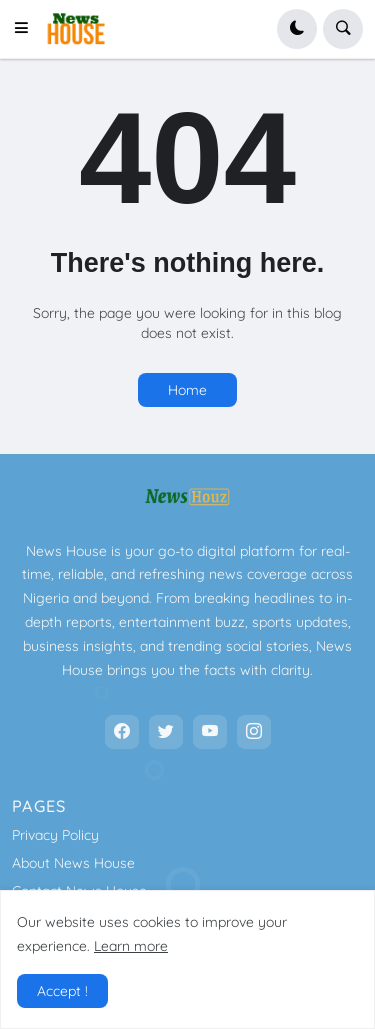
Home (187, 390)
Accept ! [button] (62, 991)
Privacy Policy (55, 835)
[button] (27, 29)
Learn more (131, 946)
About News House (73, 863)
